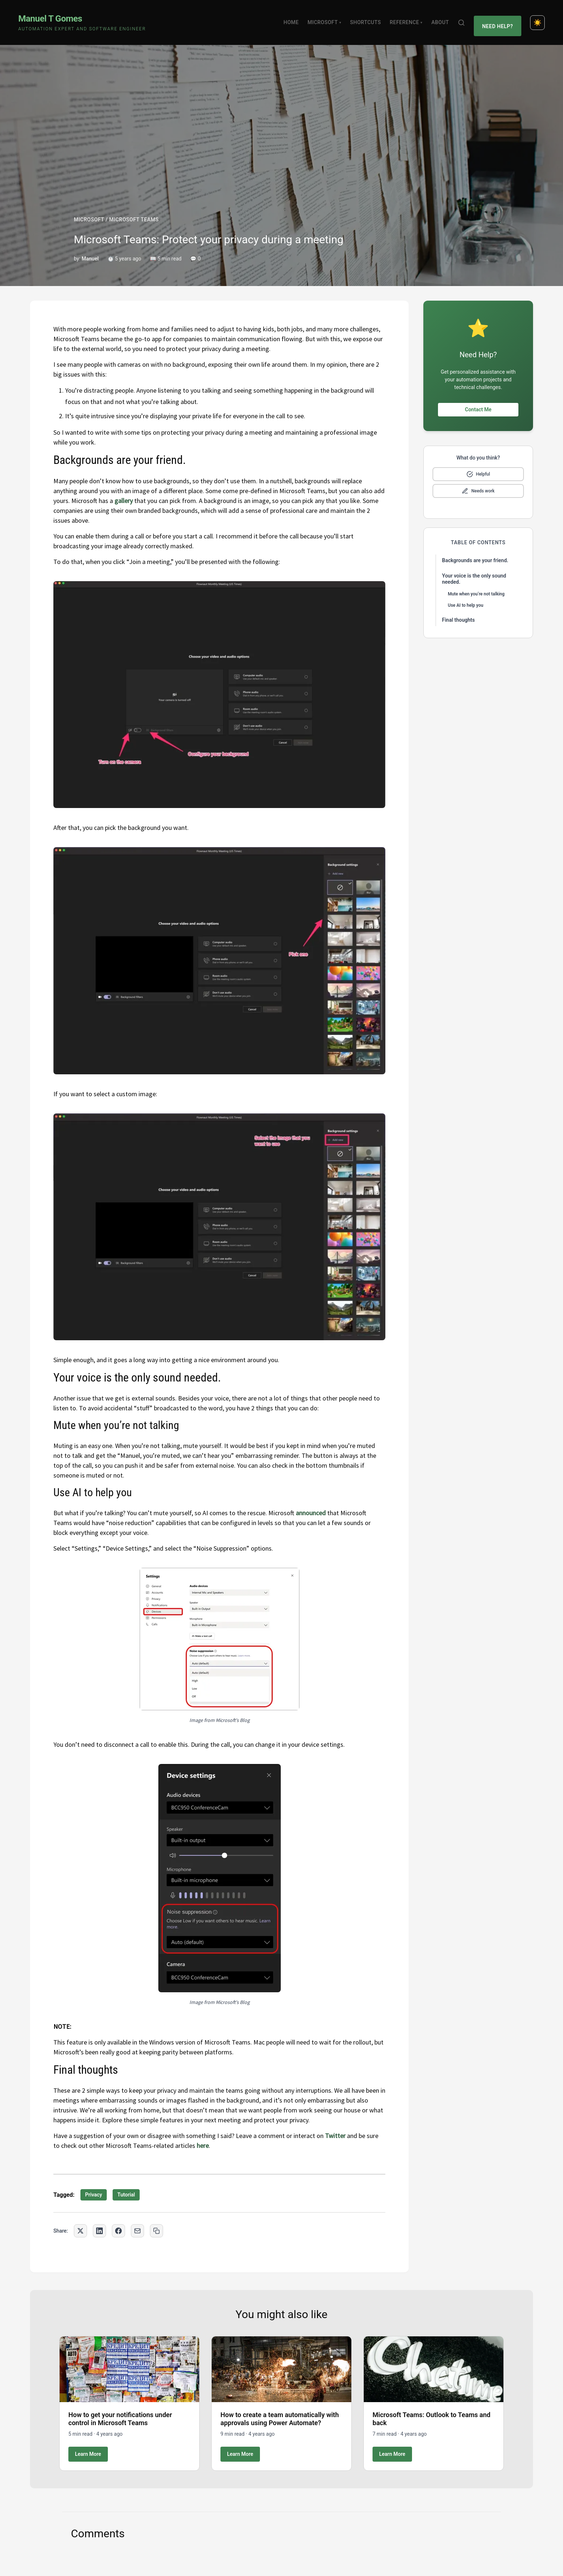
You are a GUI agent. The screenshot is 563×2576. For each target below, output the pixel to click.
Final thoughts (458, 611)
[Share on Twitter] (80, 2222)
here (203, 2137)
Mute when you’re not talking (476, 585)
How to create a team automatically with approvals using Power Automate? (279, 2410)
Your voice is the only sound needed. (474, 570)
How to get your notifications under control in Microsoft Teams (120, 2410)
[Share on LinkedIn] (99, 2222)
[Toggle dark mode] (537, 18)
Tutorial (126, 2186)
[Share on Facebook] (118, 2222)
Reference (409, 18)
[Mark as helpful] (478, 466)
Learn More (88, 2445)
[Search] (464, 18)
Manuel (90, 250)
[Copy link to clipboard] (156, 2222)
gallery (123, 492)
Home (294, 18)
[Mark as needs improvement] (478, 482)
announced (311, 1504)
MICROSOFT (89, 211)
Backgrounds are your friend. (475, 552)
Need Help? (499, 18)
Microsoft (328, 18)
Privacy (93, 2186)
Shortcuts (369, 18)
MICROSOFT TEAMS (134, 211)
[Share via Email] (137, 2222)
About (443, 18)
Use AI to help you (465, 596)
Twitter (335, 2127)
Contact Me (478, 401)
